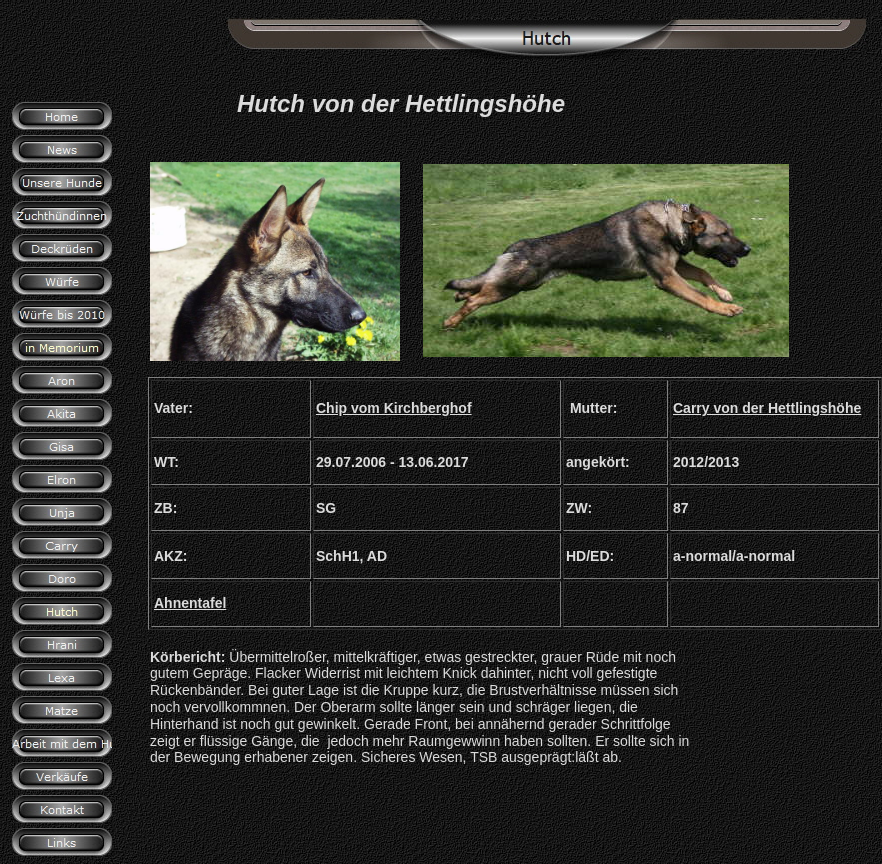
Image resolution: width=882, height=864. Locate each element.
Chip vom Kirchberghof (394, 408)
